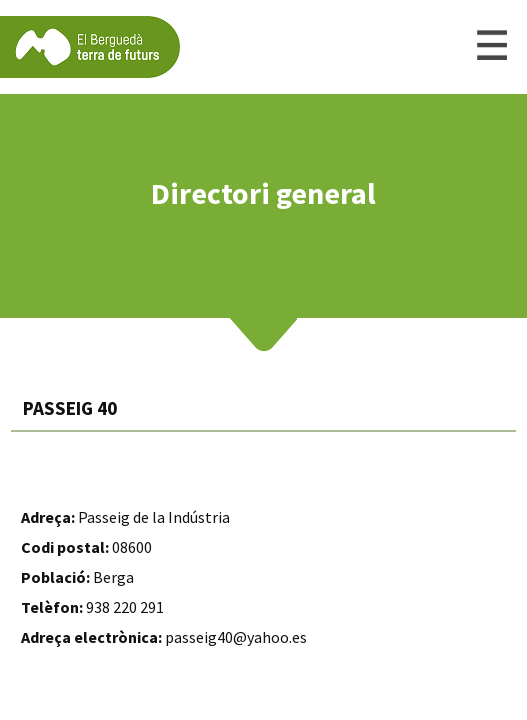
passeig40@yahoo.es (236, 637)
